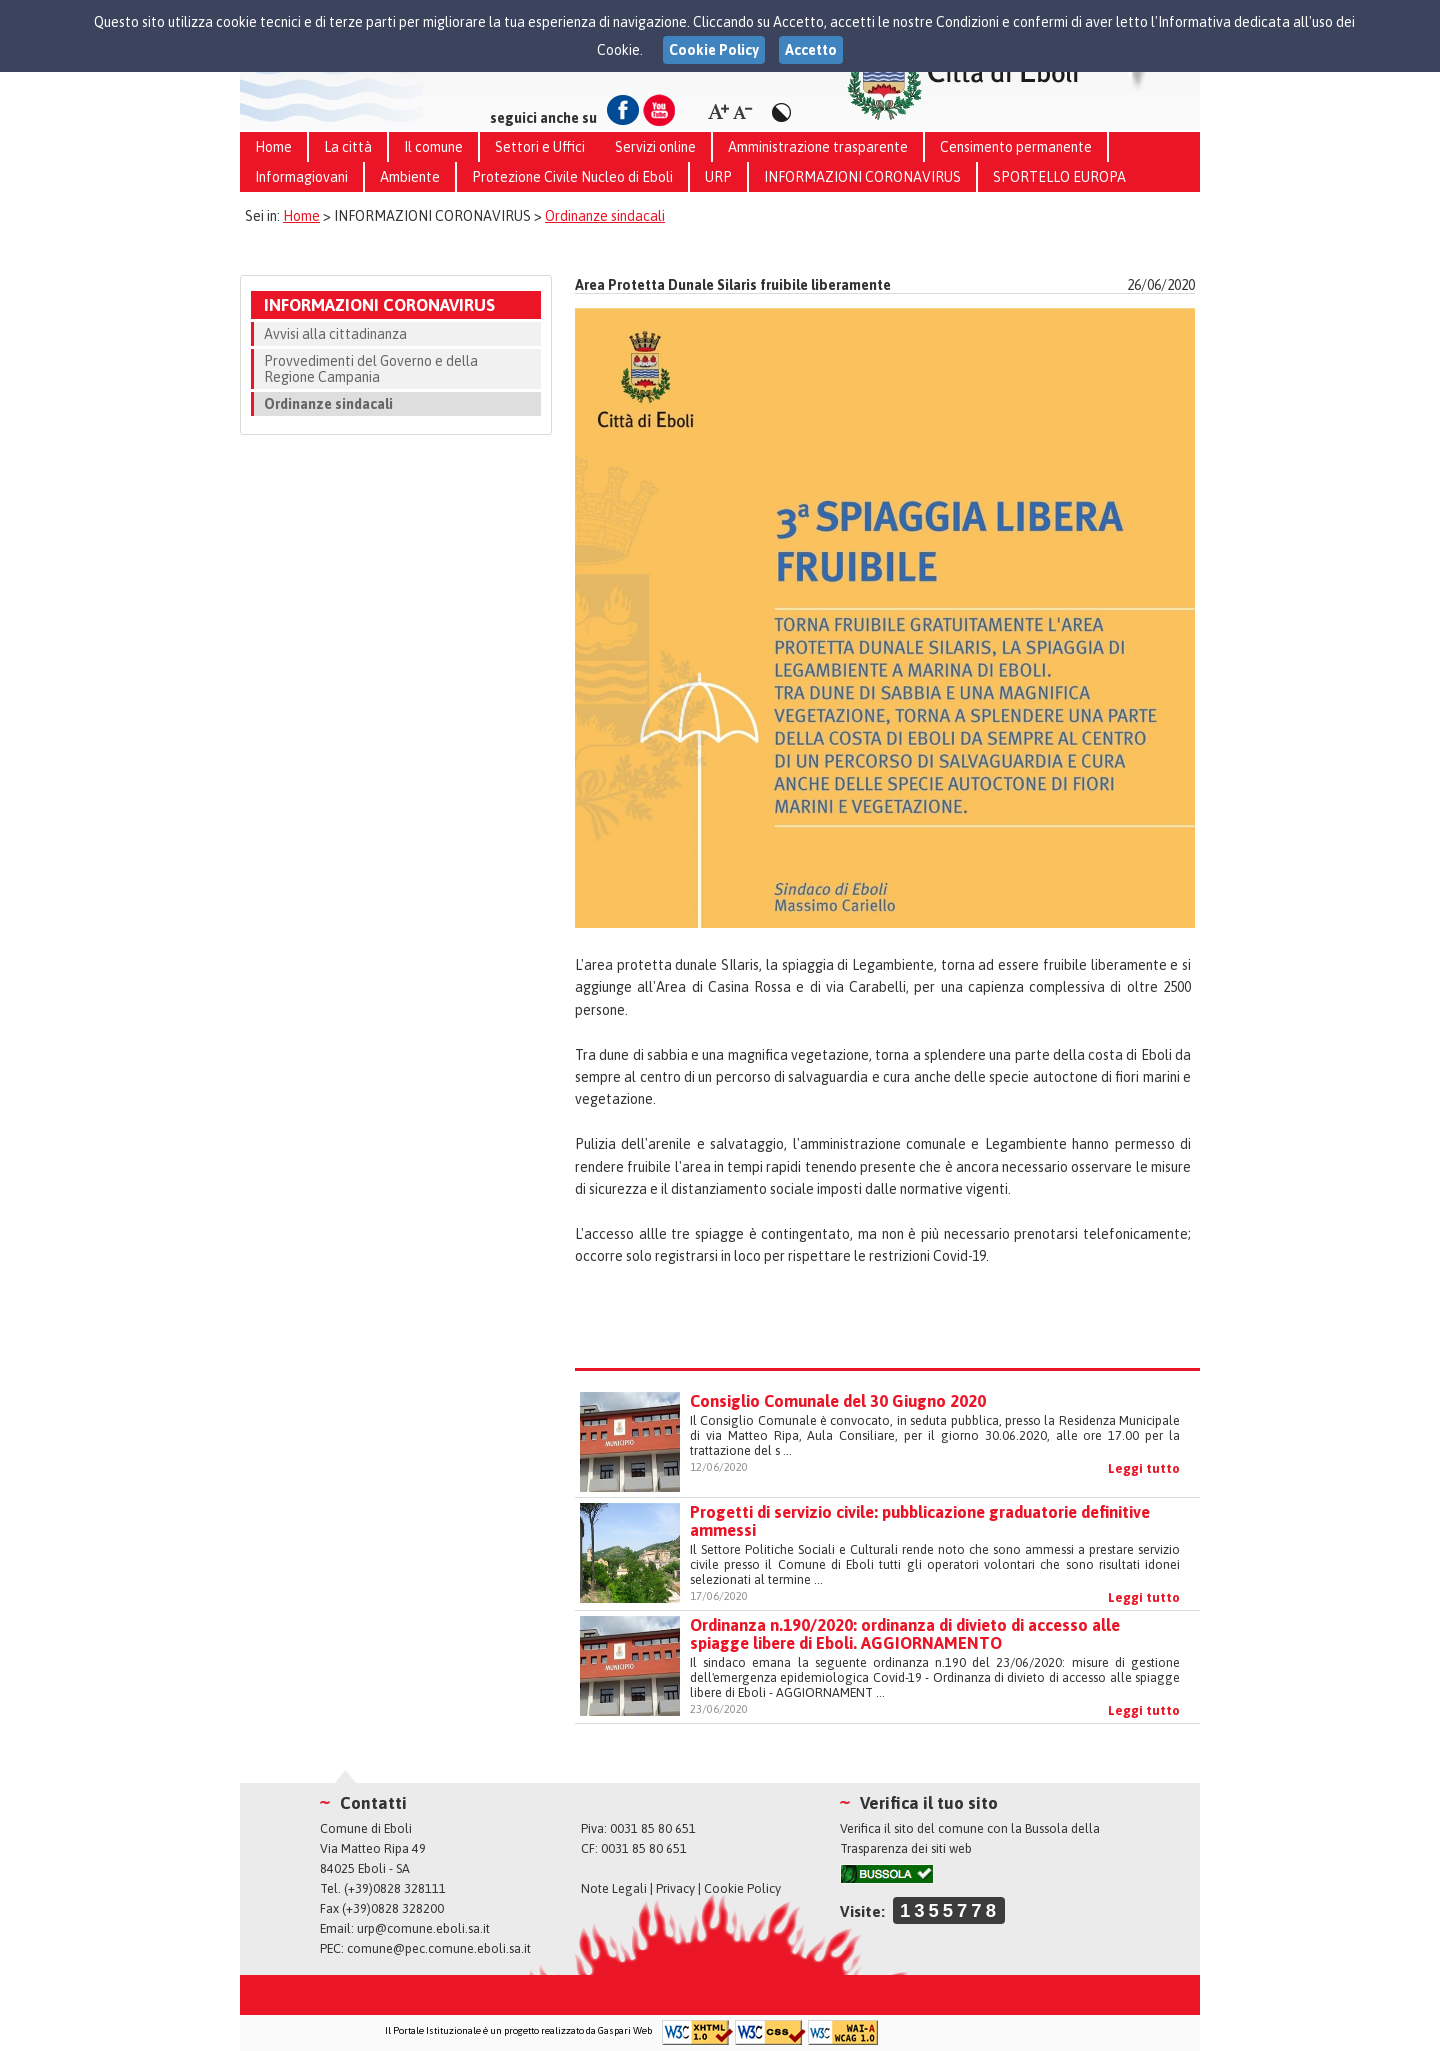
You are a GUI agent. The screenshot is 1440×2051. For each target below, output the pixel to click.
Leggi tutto (1144, 1468)
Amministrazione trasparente (818, 147)
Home (273, 147)
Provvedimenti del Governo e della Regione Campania (371, 369)
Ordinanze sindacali (605, 216)
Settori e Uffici (540, 147)
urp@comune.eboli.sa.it (423, 1928)
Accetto (811, 50)
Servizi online (655, 147)
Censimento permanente (1016, 147)
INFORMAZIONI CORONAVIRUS (862, 177)
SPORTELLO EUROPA (1059, 177)
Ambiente (410, 177)
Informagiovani (301, 177)
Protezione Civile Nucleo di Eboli (572, 177)
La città (348, 147)
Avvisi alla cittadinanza (335, 334)
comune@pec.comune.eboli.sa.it (439, 1948)
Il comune (433, 147)
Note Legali (614, 1888)
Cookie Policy (742, 1888)
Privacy (675, 1888)
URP (718, 177)
